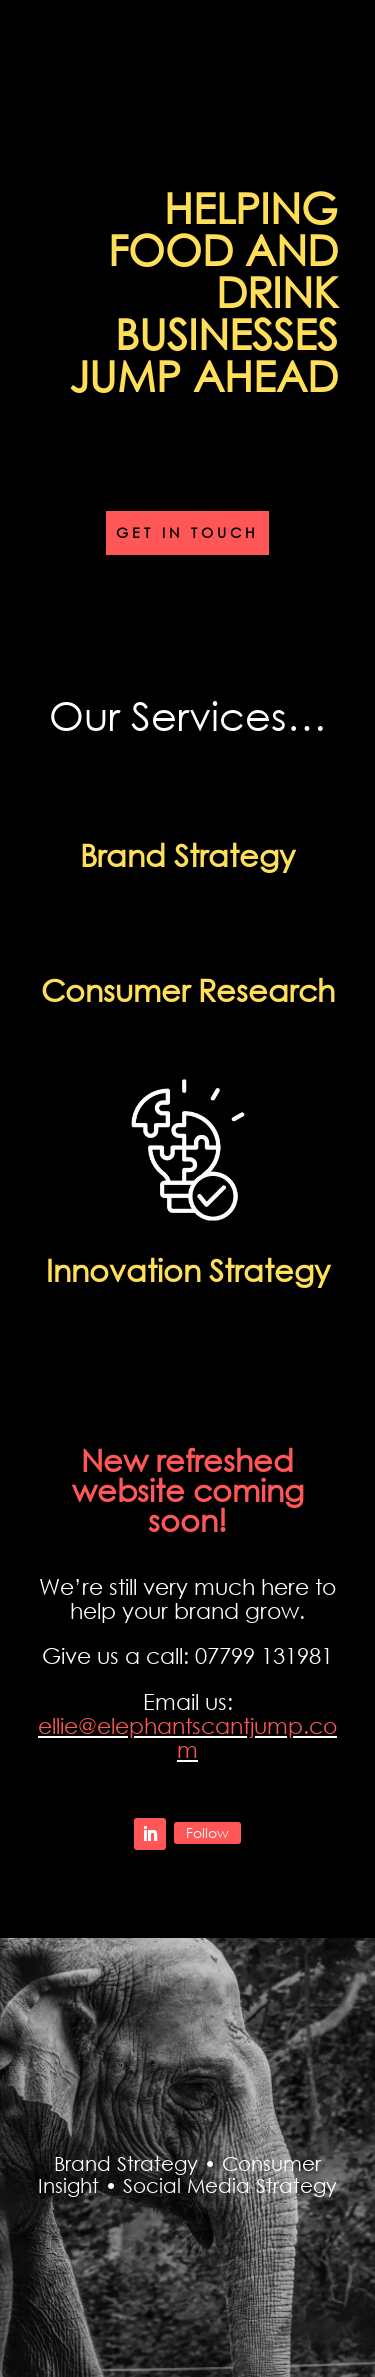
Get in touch (187, 532)
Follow (207, 1832)
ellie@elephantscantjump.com (187, 1737)
